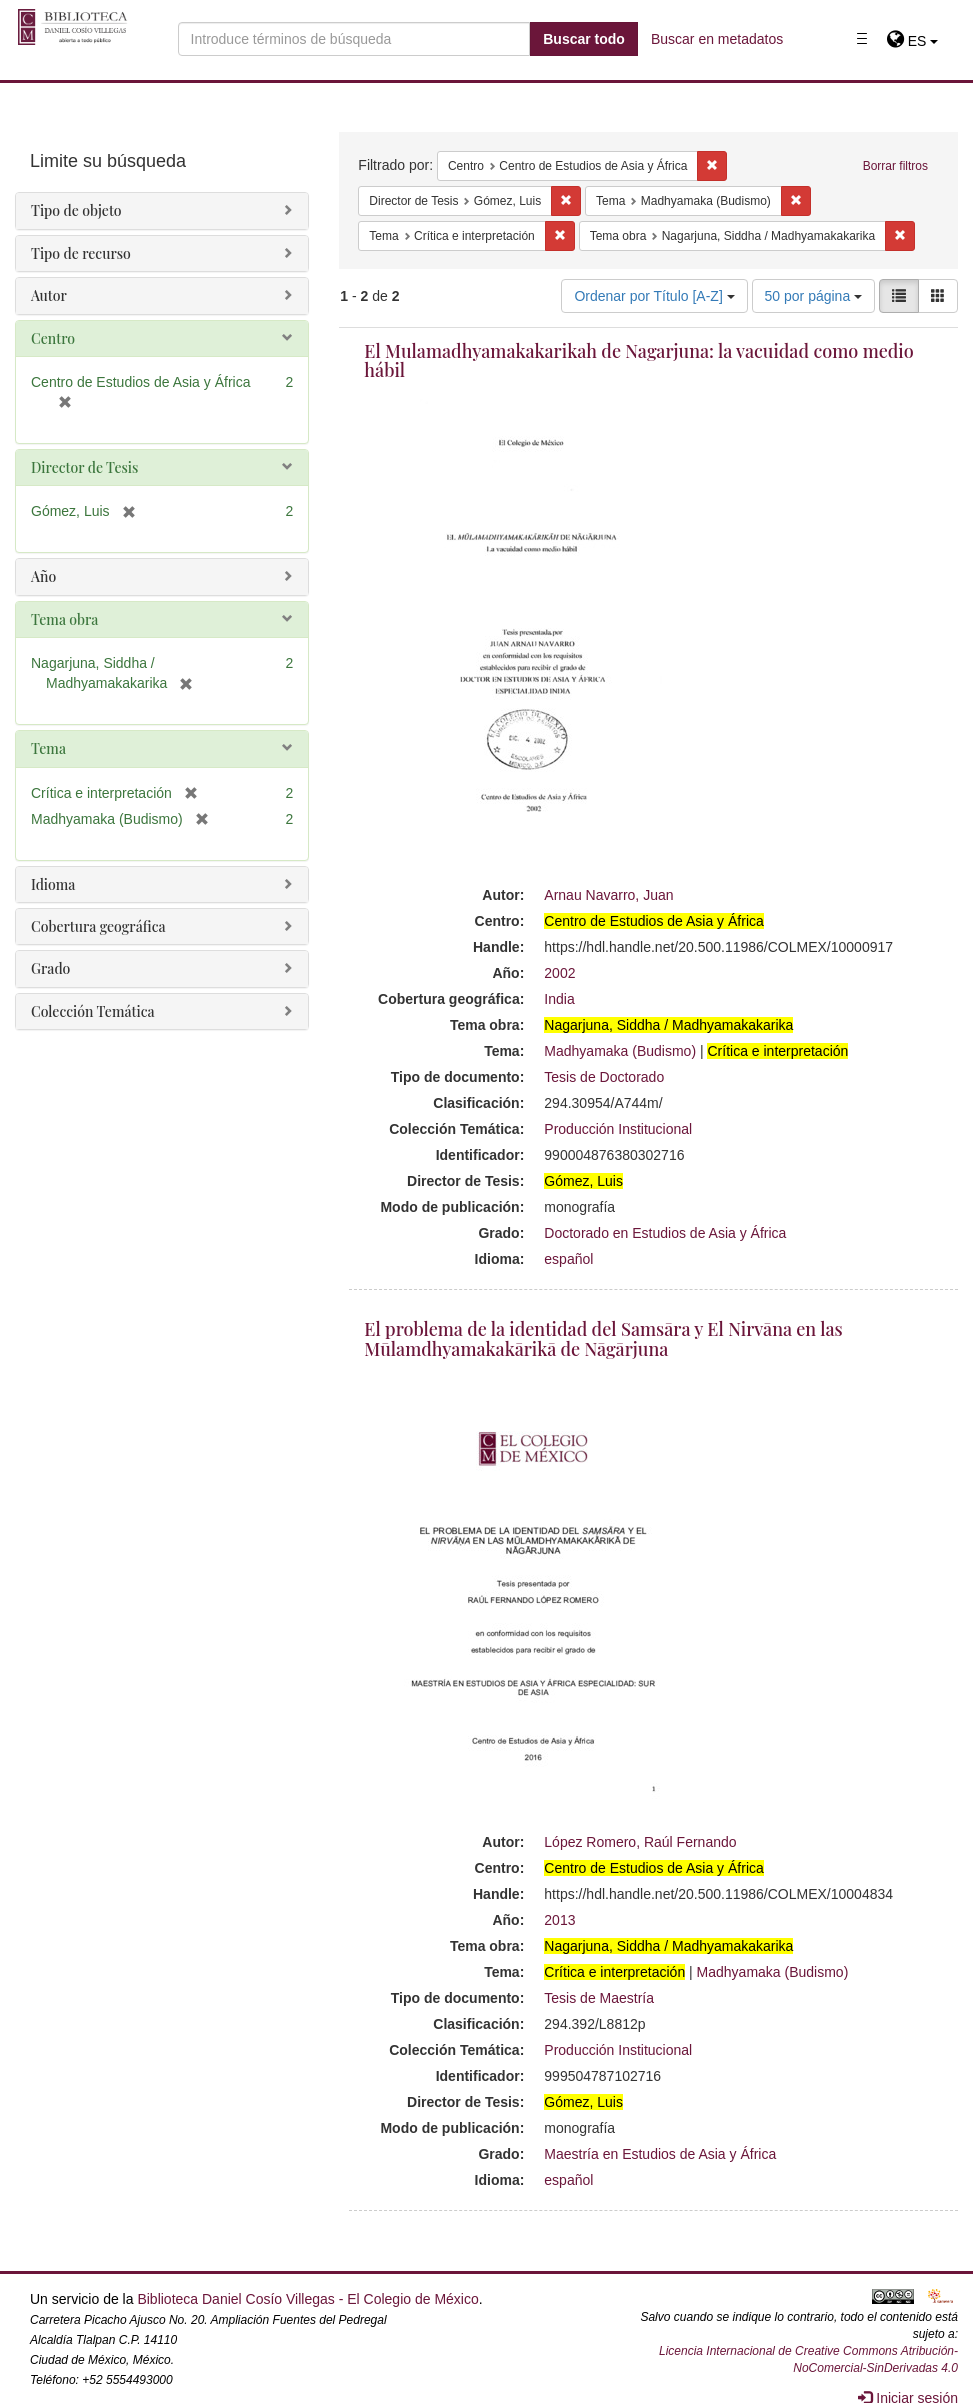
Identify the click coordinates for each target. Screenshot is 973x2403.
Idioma (53, 884)
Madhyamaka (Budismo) (620, 1051)
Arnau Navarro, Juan (608, 895)
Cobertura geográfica (98, 926)
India (559, 999)
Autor (49, 295)
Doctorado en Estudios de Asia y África (665, 1233)
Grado (50, 968)
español (568, 1259)
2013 (559, 1920)
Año (43, 576)
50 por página (814, 296)
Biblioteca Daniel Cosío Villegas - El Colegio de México (307, 2299)
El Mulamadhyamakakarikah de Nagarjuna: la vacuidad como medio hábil (638, 361)
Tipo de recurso (81, 253)
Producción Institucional (618, 1129)
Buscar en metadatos (717, 39)
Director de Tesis (84, 467)
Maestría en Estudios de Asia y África (660, 2154)
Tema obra (64, 619)
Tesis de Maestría (599, 1998)
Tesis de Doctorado (604, 1077)
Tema (48, 748)
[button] (912, 41)
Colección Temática (93, 1011)
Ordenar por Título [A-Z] (654, 296)
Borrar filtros (895, 166)
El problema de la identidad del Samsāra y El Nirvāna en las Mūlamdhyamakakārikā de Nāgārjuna (603, 1339)
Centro (53, 338)
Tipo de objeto (76, 210)
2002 (559, 973)
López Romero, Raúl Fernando (640, 1842)
